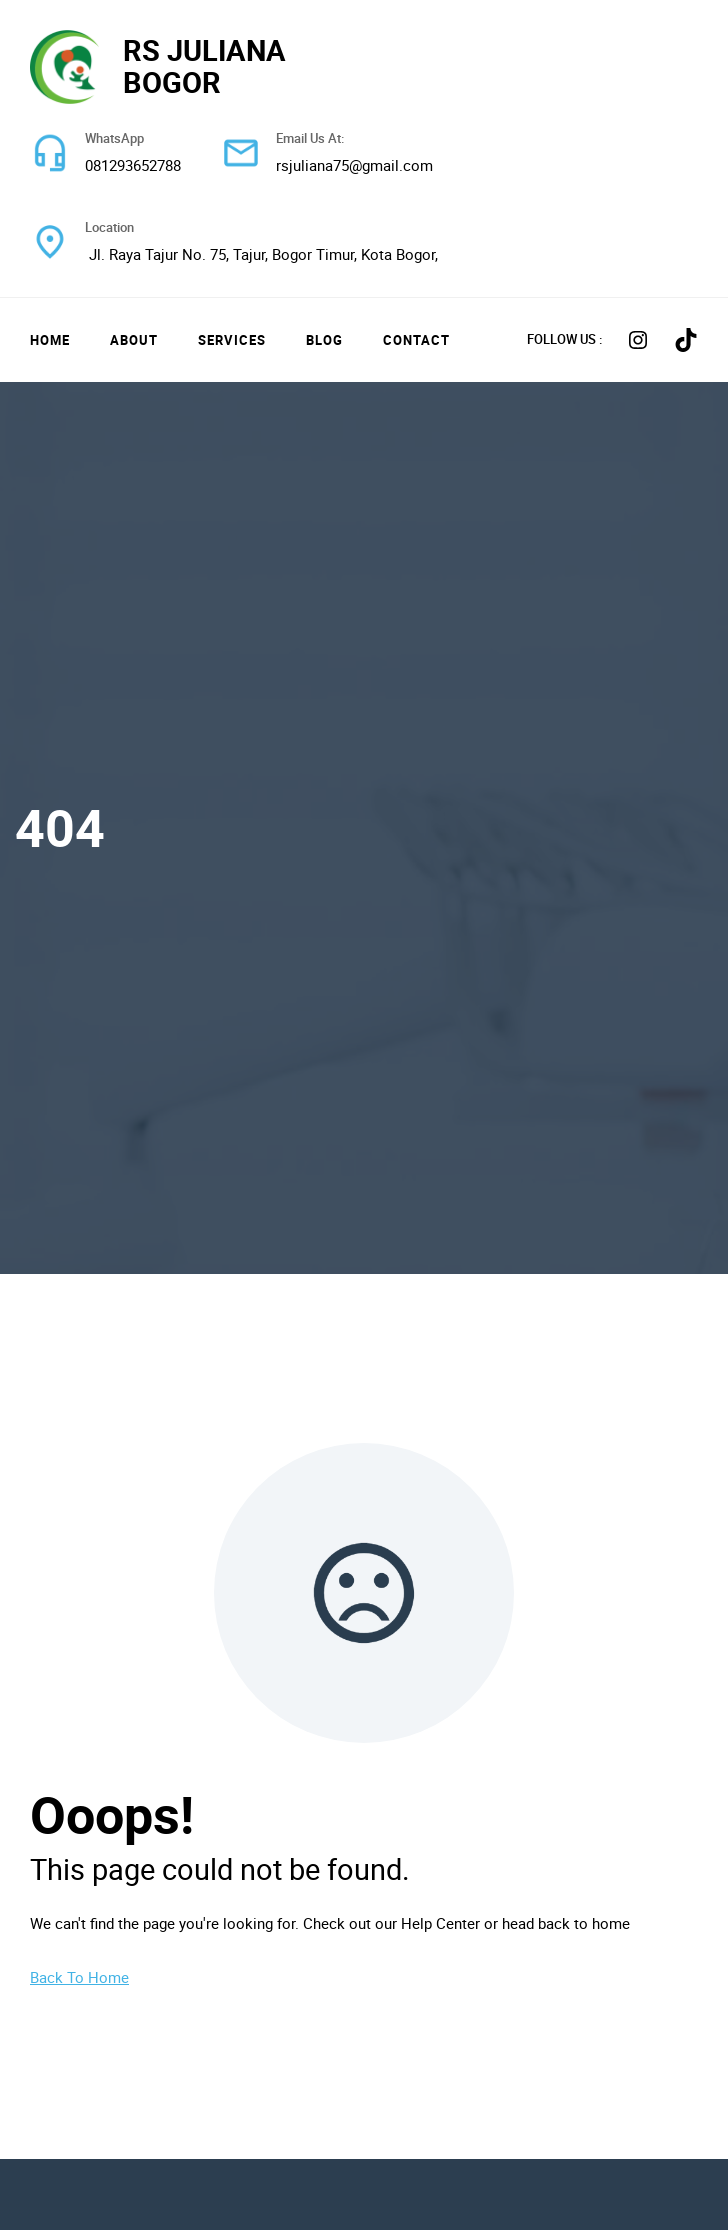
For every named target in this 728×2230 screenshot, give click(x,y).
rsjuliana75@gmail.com (354, 165)
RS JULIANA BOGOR (204, 66)
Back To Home (79, 1977)
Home (50, 340)
